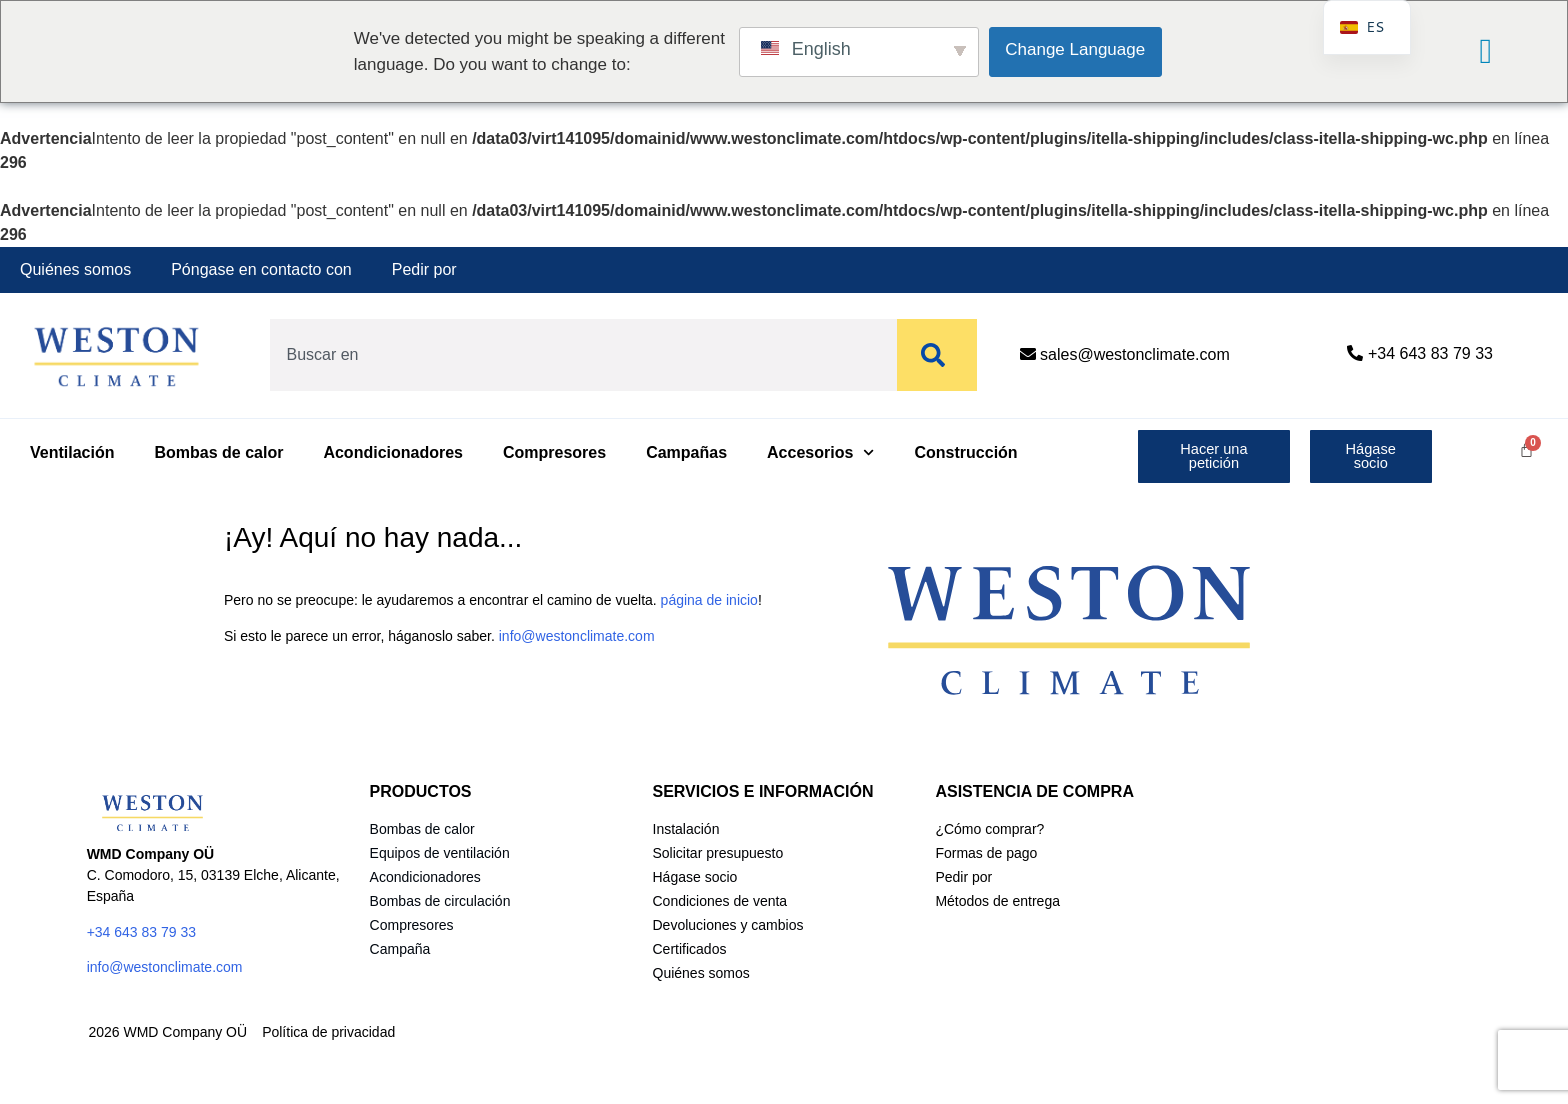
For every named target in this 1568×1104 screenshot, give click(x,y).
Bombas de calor (218, 452)
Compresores (554, 452)
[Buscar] (937, 355)
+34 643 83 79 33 (1430, 353)
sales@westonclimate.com (1135, 354)
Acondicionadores (393, 452)
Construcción (966, 452)
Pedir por (424, 269)
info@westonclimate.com (577, 636)
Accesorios (820, 452)
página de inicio (709, 601)
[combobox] (579, 355)
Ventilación (72, 452)
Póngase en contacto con (261, 269)
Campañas (686, 452)
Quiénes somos (75, 269)
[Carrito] (1526, 449)
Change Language (1075, 49)
